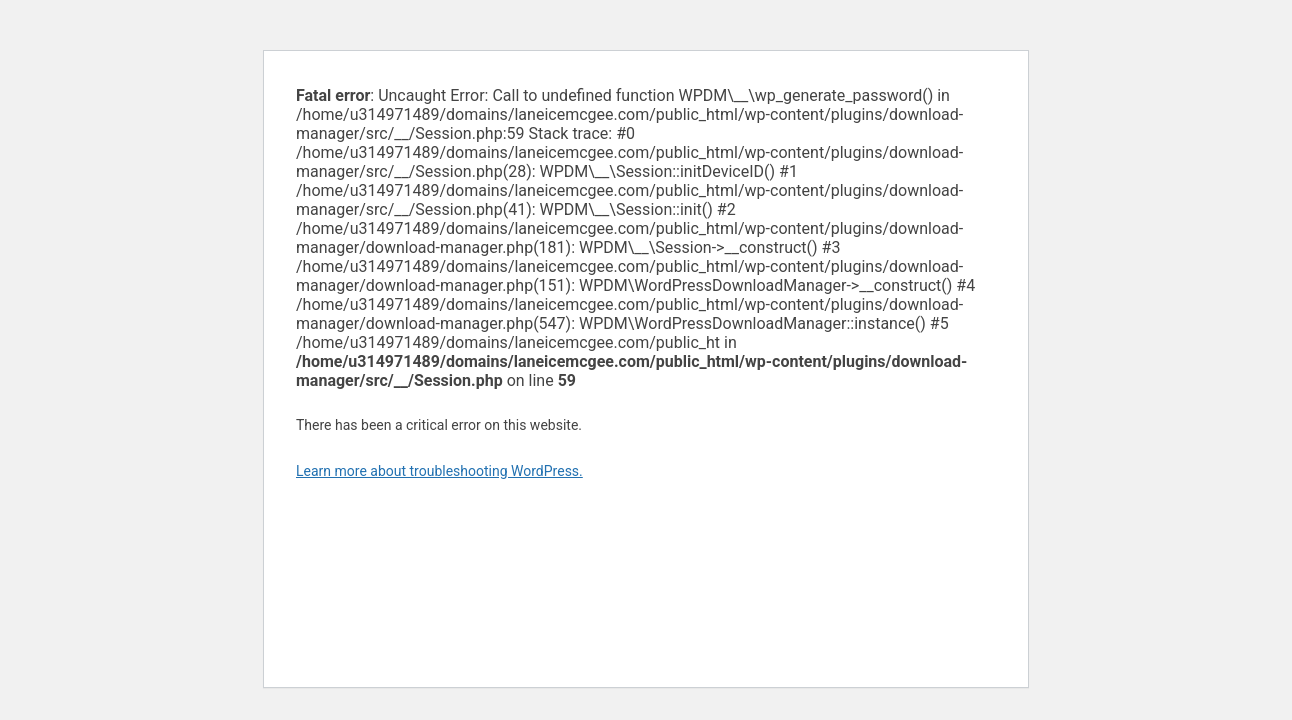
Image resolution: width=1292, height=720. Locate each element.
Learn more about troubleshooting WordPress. (439, 471)
